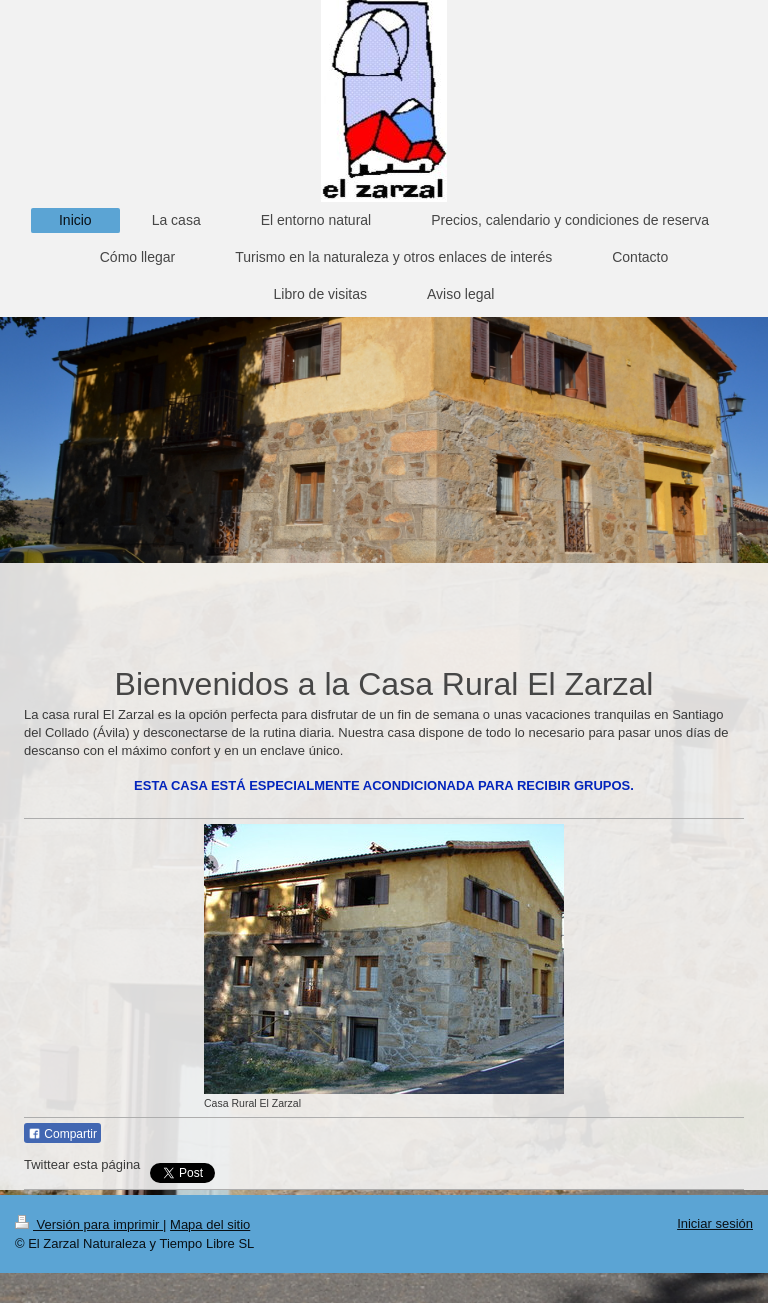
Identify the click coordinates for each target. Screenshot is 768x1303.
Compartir (62, 1134)
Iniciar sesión (715, 1223)
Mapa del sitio (210, 1224)
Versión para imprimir (89, 1224)
